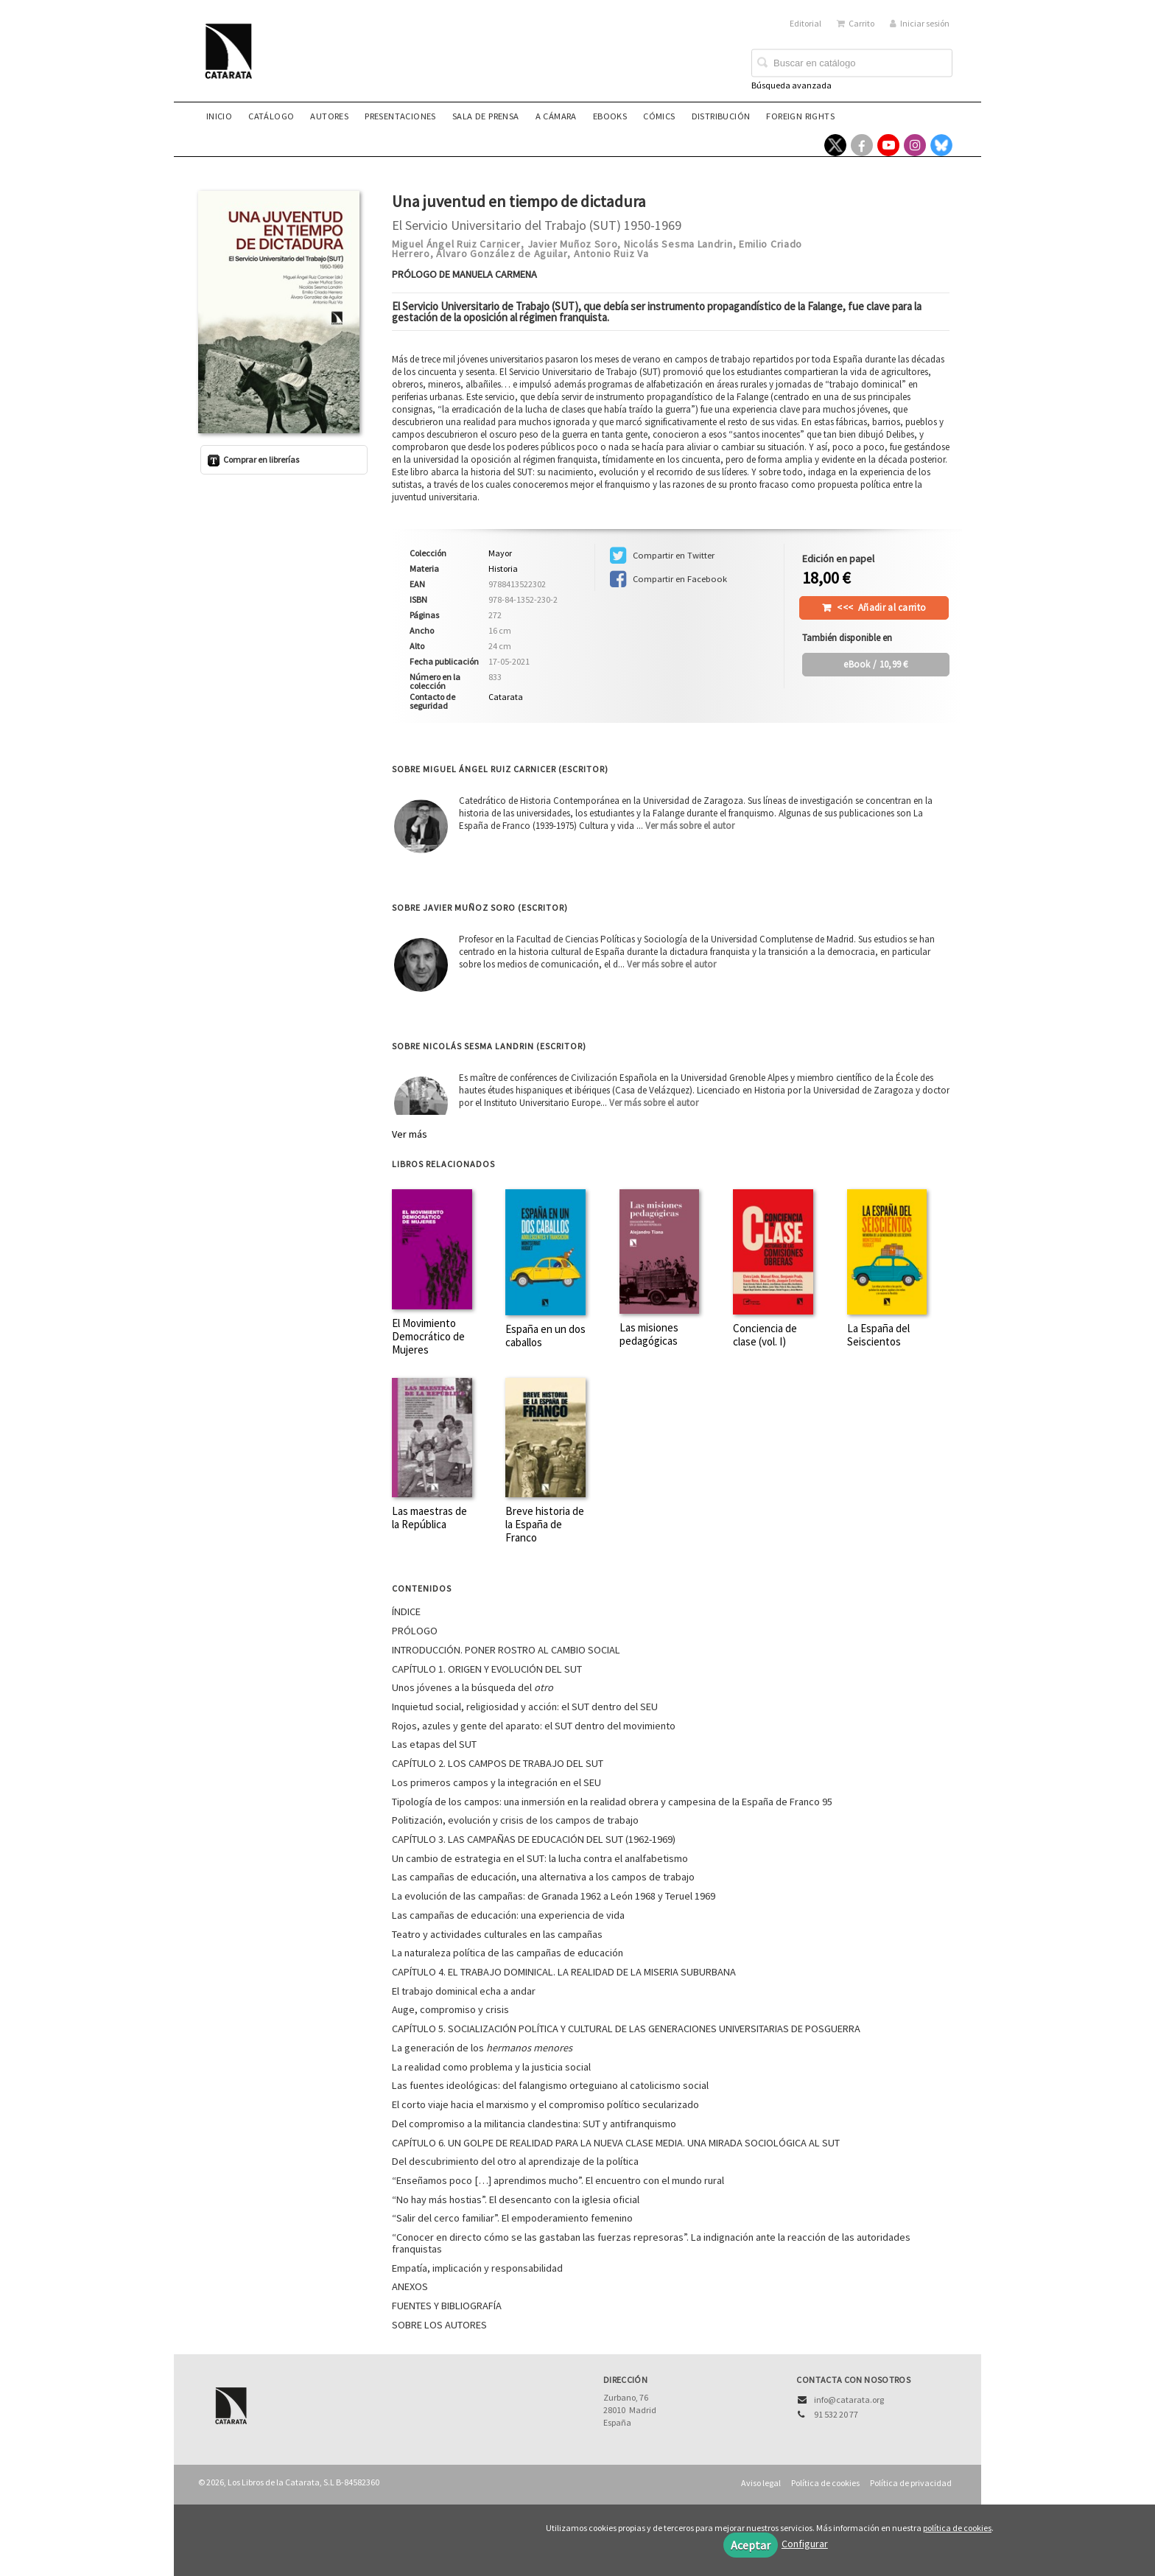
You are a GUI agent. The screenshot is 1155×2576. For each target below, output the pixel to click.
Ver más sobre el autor (689, 825)
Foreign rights (800, 116)
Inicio (219, 116)
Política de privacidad (911, 2482)
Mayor (500, 553)
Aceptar (750, 2545)
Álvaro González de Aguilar (501, 253)
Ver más (409, 1134)
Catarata (505, 696)
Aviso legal (761, 2482)
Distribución (721, 116)
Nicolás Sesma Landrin (678, 244)
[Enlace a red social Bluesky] (941, 145)
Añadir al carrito (881, 607)
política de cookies (957, 2527)
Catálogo (271, 116)
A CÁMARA (556, 116)
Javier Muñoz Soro (572, 244)
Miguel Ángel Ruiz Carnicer (456, 244)
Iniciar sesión (919, 23)
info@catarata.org (849, 2399)
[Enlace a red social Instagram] (915, 145)
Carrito (855, 23)
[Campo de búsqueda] (851, 63)
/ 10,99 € (875, 664)
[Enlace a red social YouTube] (888, 145)
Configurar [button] (805, 2543)
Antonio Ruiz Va (611, 253)
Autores (329, 116)
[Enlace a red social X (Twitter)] (835, 145)
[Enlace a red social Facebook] (862, 145)
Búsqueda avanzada (791, 85)
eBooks (610, 116)
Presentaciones (400, 116)
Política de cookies (825, 2482)
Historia (503, 568)
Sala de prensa (485, 116)
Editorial (805, 23)
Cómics (659, 116)
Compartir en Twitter (662, 555)
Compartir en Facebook (668, 579)
